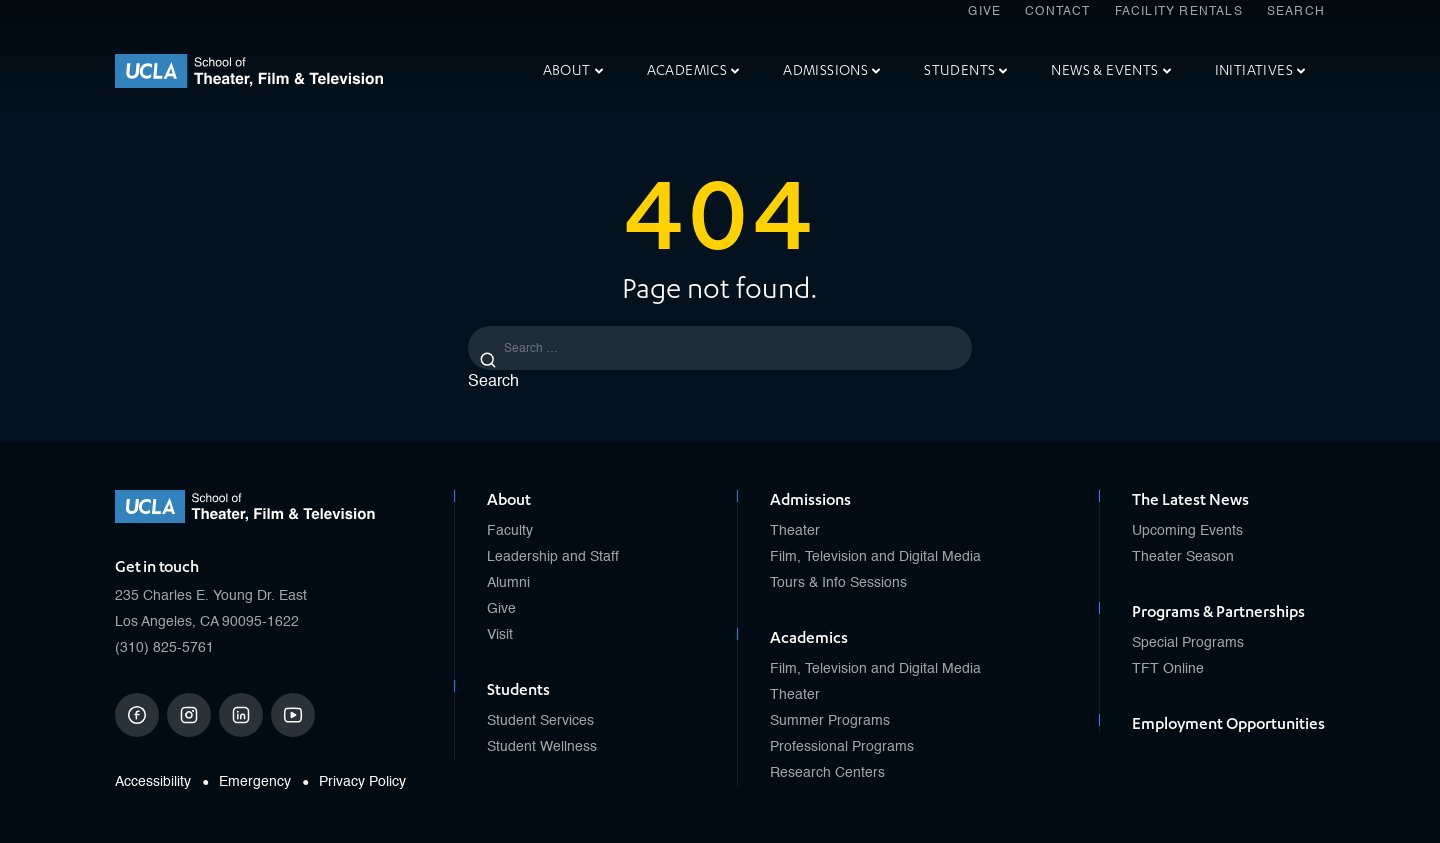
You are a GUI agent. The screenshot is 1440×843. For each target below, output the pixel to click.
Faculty (510, 531)
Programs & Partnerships (1218, 612)
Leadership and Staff (553, 557)
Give (984, 12)
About (573, 70)
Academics (693, 70)
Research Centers (827, 773)
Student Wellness (542, 747)
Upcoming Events (1187, 531)
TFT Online (1168, 669)
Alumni (508, 583)
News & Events (1110, 70)
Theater (795, 531)
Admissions (831, 70)
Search (1296, 12)
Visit (500, 635)
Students (965, 70)
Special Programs (1188, 643)
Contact (1057, 12)
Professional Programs (842, 747)
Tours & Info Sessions (838, 583)
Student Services (540, 721)
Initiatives (1260, 70)
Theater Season (1183, 557)
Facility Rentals (1179, 12)
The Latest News (1190, 500)
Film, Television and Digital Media (875, 557)
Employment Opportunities (1228, 724)
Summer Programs (830, 721)
